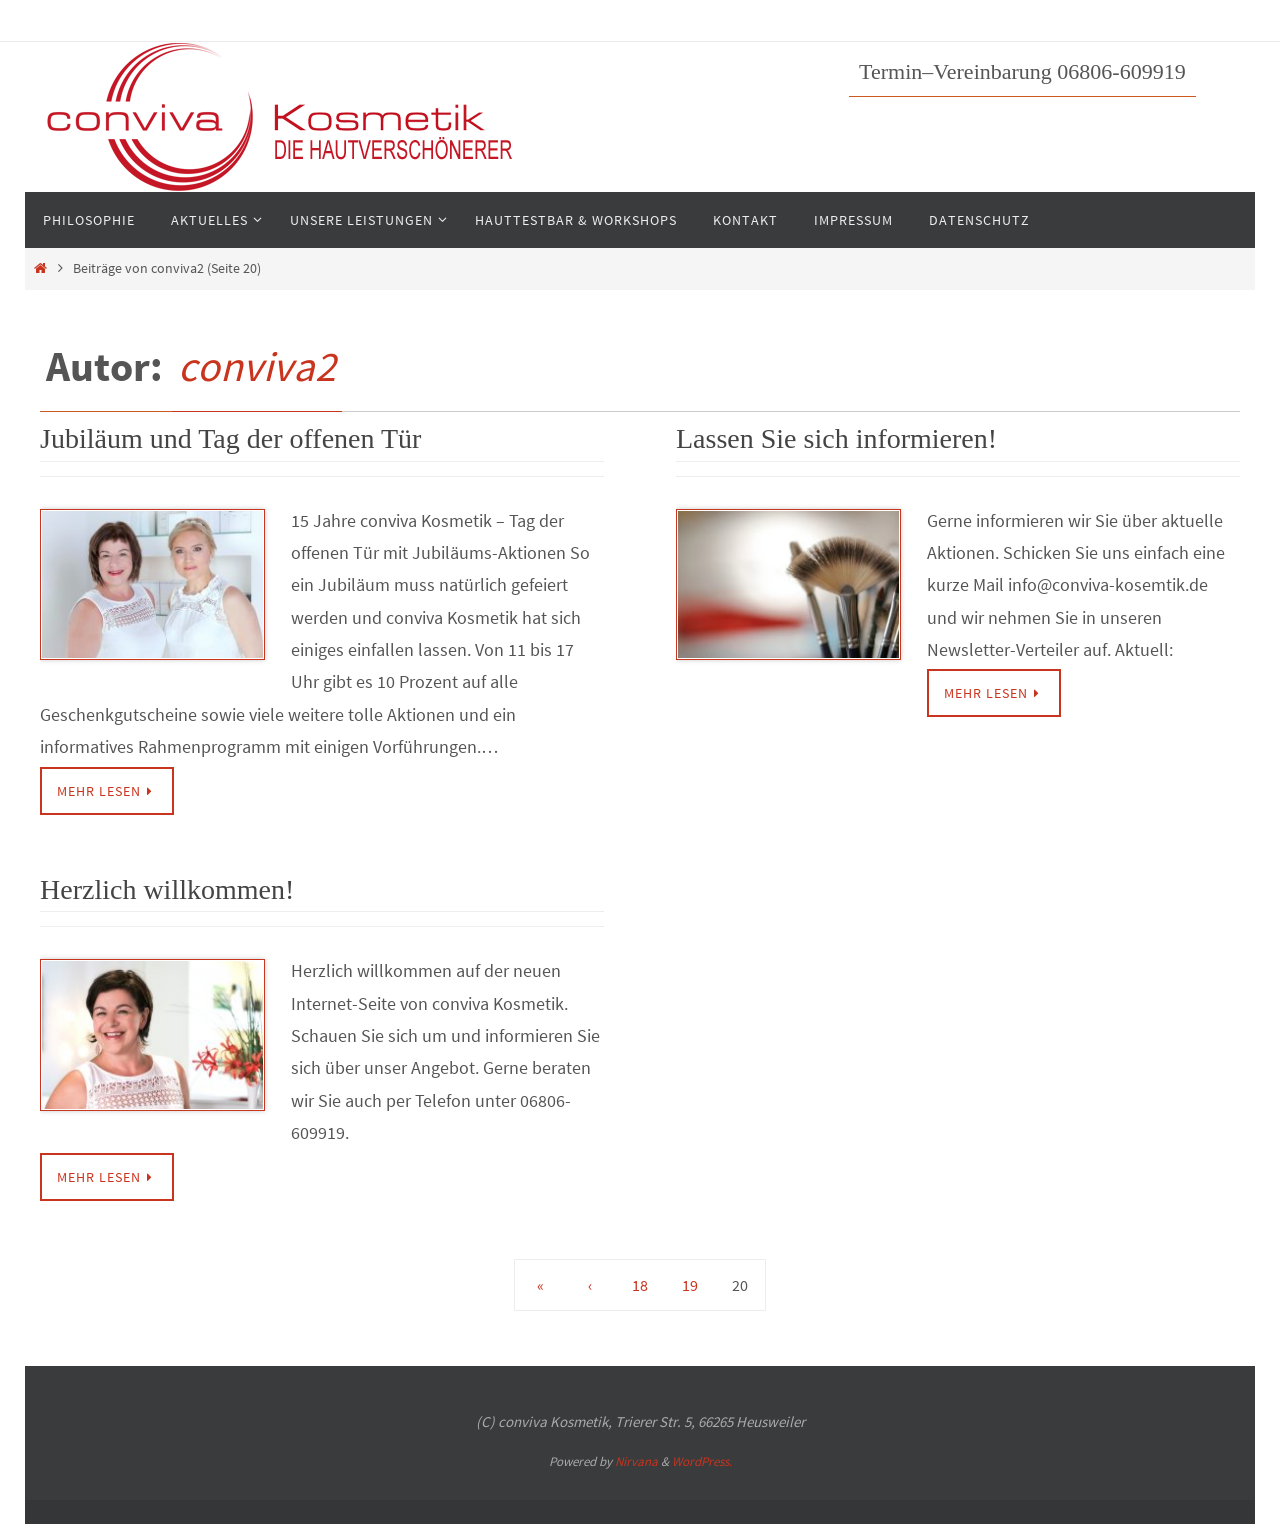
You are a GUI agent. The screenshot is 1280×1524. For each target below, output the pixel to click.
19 (690, 1285)
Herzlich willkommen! (167, 889)
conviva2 (257, 366)
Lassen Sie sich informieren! (836, 438)
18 (640, 1285)
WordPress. (702, 1461)
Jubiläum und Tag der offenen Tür (230, 438)
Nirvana (636, 1461)
